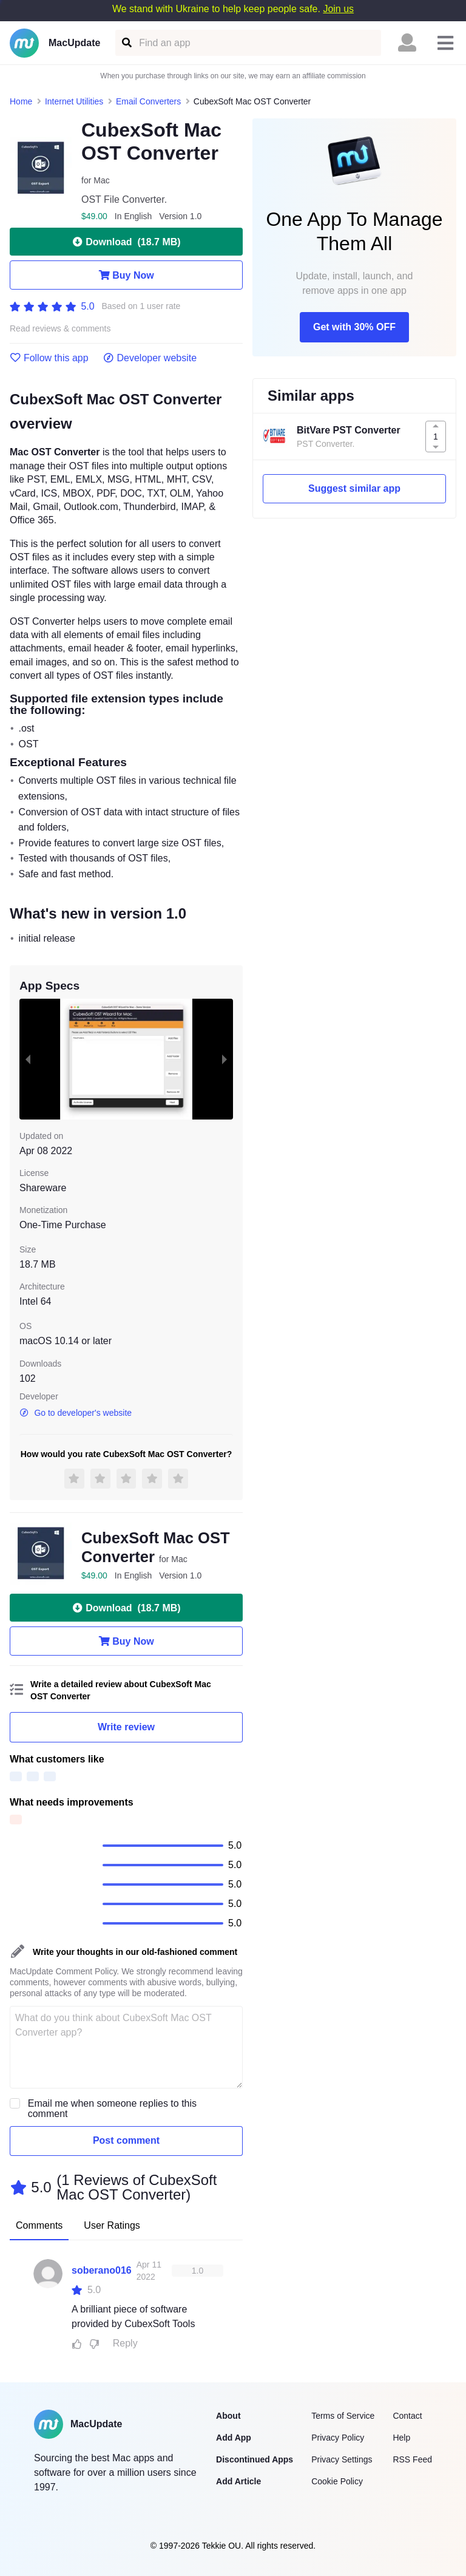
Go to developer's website (75, 1412)
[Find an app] (126, 42)
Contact (407, 2415)
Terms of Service (342, 2415)
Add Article (238, 2481)
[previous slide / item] (27, 1059)
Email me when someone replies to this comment (112, 2108)
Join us (338, 8)
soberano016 (102, 2270)
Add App (233, 2437)
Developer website (150, 358)
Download (126, 241)
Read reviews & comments (60, 329)
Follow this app (49, 358)
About (228, 2415)
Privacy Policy (337, 2437)
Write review (126, 1727)
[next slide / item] (224, 1059)
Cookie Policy (337, 2481)
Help (401, 2437)
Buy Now (126, 275)
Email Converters (148, 101)
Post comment (126, 2140)
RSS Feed (412, 2459)
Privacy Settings (341, 2459)
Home (21, 101)
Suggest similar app (354, 488)
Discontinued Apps (254, 2459)
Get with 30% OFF (354, 327)
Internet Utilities (74, 101)
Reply (125, 2343)
